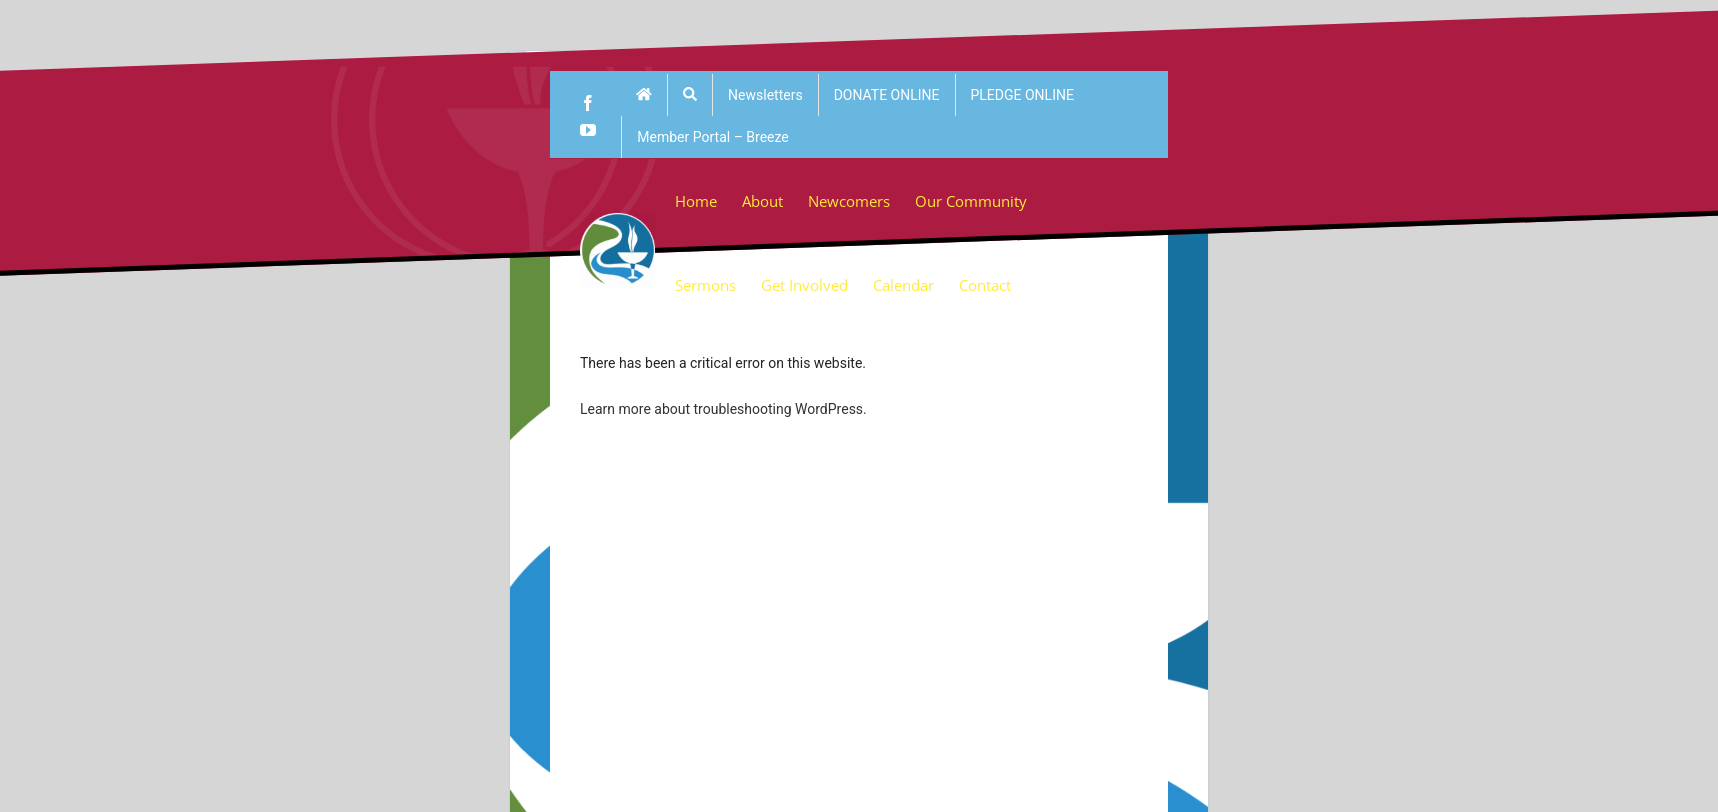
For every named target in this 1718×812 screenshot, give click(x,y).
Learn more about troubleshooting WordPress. (723, 409)
